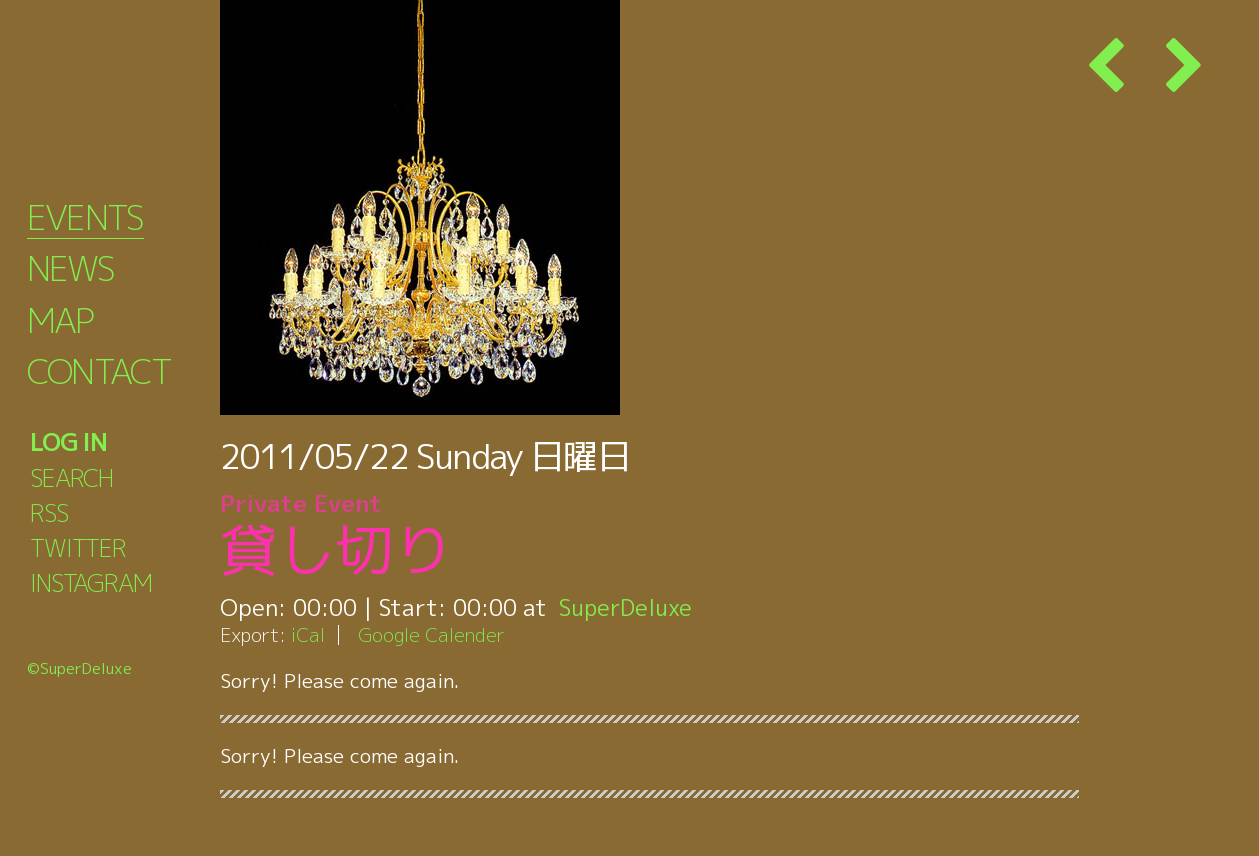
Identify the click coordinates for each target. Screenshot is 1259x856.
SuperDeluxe (627, 607)
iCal (308, 634)
